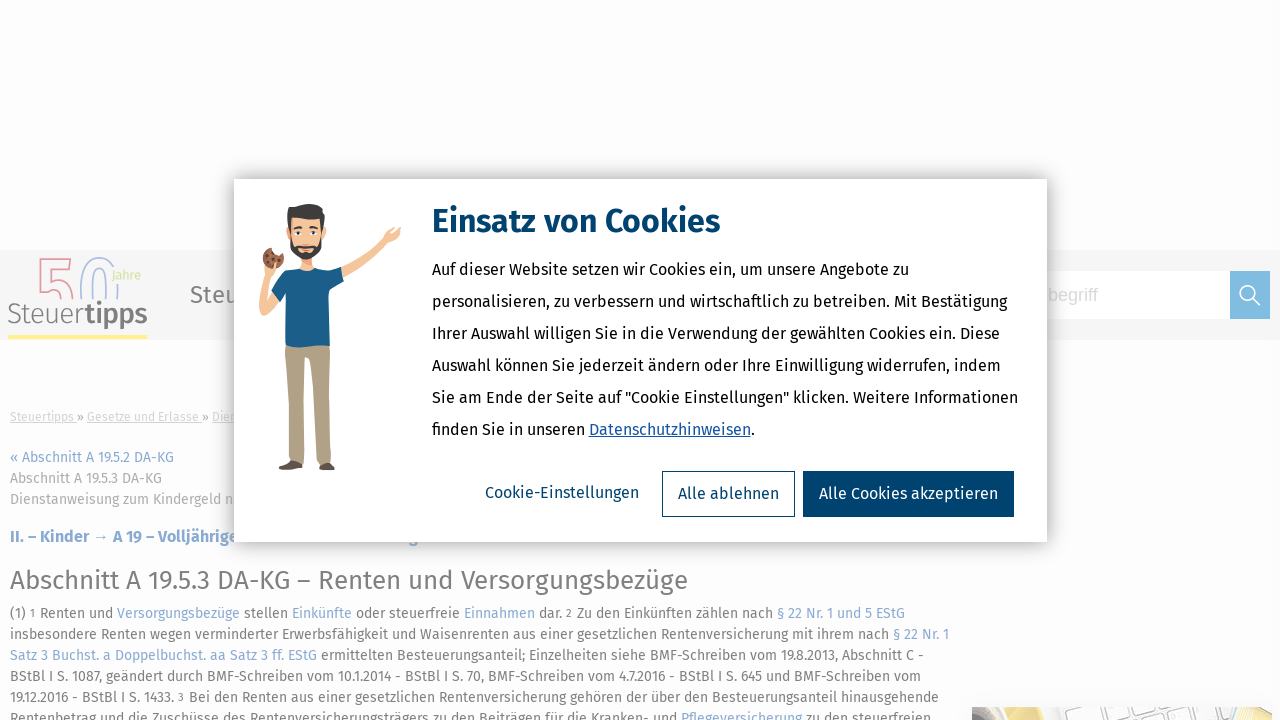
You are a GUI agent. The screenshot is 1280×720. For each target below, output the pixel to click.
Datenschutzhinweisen (670, 429)
